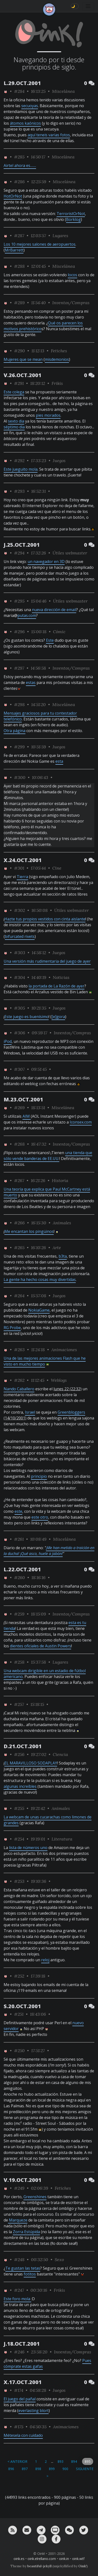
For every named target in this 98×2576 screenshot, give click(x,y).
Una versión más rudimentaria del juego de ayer (47, 961)
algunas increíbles (20, 1786)
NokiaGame (39, 1310)
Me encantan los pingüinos (29, 1231)
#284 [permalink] (19, 91)
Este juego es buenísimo (26, 1016)
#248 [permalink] (19, 2259)
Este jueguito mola (21, 469)
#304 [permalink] (19, 977)
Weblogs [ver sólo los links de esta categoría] (59, 1380)
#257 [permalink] (19, 1704)
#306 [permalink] (19, 1033)
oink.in (64, 2558)
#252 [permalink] (19, 1976)
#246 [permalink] (19, 2352)
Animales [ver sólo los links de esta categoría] (62, 1223)
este (18, 1511)
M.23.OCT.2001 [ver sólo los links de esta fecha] (23, 1099)
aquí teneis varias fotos (49, 135)
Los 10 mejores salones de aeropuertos (39, 244)
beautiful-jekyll (39, 2566)
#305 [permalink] (19, 1008)
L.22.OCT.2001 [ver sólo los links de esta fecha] (22, 1569)
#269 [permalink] (19, 1107)
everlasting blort (33, 2410)
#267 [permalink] (19, 1180)
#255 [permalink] (19, 1808)
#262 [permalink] (19, 1380)
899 (52, 2468)
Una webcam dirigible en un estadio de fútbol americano (45, 1673)
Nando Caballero (19, 1389)
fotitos (30, 2274)
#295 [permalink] (19, 601)
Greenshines (34, 2196)
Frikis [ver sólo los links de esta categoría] (57, 383)
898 (38, 2468)
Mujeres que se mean (23, 359)
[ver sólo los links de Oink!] (6, 91)
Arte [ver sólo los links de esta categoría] (57, 1247)
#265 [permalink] (19, 1247)
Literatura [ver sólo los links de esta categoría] (62, 1839)
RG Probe (12, 1327)
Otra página (14, 730)
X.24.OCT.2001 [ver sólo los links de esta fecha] (23, 860)
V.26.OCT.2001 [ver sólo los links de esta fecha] (22, 375)
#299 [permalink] (19, 747)
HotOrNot (13, 196)
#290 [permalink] (19, 351)
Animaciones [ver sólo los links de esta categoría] (64, 1349)
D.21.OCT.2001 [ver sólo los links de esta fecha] (23, 1746)
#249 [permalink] (19, 2188)
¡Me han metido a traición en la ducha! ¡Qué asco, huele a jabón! (49, 1550)
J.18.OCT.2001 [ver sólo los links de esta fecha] (22, 2343)
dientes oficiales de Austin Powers (40, 1646)
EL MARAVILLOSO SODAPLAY (30, 1763)
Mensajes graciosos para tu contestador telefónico (40, 716)
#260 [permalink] (19, 1577)
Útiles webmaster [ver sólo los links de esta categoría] (70, 553)
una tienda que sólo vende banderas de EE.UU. (48, 1155)
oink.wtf (78, 2558)
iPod (8, 1041)
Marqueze (17, 2220)
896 (11, 2468)
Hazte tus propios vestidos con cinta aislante (44, 919)
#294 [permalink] (19, 553)
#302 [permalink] (19, 910)
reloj (45, 1959)
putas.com (26, 615)
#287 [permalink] (19, 235)
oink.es (19, 2558)
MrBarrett (14, 250)
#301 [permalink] (19, 868)
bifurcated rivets (20, 936)
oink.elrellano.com (42, 2558)
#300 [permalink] (19, 777)
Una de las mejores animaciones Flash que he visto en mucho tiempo (45, 1361)
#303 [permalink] (19, 952)
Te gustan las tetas (22, 2268)
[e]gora (58, 1016)
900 (65, 2468)
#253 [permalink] (19, 1881)
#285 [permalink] (19, 157)
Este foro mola (17, 2298)
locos (72, 274)
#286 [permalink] (19, 181)
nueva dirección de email (54, 609)
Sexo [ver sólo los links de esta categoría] (59, 2259)
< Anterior (17, 2461)
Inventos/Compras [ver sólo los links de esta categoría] (71, 302)
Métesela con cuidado (23, 2435)
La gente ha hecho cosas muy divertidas (40, 1279)
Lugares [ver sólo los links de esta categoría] (60, 235)
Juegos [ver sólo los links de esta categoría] (59, 460)
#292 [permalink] (19, 460)
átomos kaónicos (25, 123)
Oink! (82, 2566)
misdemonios (57, 359)
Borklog (73, 219)
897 (25, 2468)
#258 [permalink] (19, 1662)
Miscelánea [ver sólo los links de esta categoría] (63, 91)
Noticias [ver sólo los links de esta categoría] (61, 977)
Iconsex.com (81, 1122)
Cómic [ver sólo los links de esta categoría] (59, 631)
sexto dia (16, 421)
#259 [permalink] (19, 1614)
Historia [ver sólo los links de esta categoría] (60, 1180)
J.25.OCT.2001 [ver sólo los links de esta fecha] (22, 544)
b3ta (63, 1256)
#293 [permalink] (19, 491)
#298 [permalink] (19, 704)
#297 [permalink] (19, 668)
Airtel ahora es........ (20, 165)
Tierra (22, 876)
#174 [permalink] (18, 2390)
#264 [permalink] (19, 1295)
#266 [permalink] (19, 1223)
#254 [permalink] (19, 1839)
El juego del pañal (20, 2399)
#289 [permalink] (19, 302)
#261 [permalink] (19, 1539)
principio (39, 1476)
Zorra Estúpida (26, 2231)
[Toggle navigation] (88, 6)
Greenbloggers (71, 1412)
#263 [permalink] (19, 1349)
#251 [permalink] (18, 2014)
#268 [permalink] (19, 1144)
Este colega (14, 392)
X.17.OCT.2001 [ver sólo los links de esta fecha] (23, 2382)
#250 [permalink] (19, 2050)
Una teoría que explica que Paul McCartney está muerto (47, 1192)
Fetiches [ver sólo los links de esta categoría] (59, 351)
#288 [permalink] (19, 266)
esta (59, 761)
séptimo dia (14, 427)
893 (60, 2461)
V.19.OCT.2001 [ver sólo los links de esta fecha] (22, 2179)
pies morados (48, 415)
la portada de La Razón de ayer (56, 986)
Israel (30, 1412)
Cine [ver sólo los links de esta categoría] (56, 868)
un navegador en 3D (46, 561)
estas (31, 682)
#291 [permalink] (19, 383)
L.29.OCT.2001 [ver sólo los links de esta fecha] (22, 82)
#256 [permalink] (19, 1754)
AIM (27, 1116)
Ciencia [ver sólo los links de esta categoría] (60, 1754)
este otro (39, 1517)
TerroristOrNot (71, 213)
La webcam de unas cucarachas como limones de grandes (47, 1819)
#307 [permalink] (19, 1069)
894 (74, 2461)
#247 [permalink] (19, 2290)
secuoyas (29, 105)
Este (50, 640)
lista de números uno (28, 1847)
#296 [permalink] (19, 631)
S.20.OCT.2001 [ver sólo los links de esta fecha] (22, 2006)
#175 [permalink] (18, 2426)
